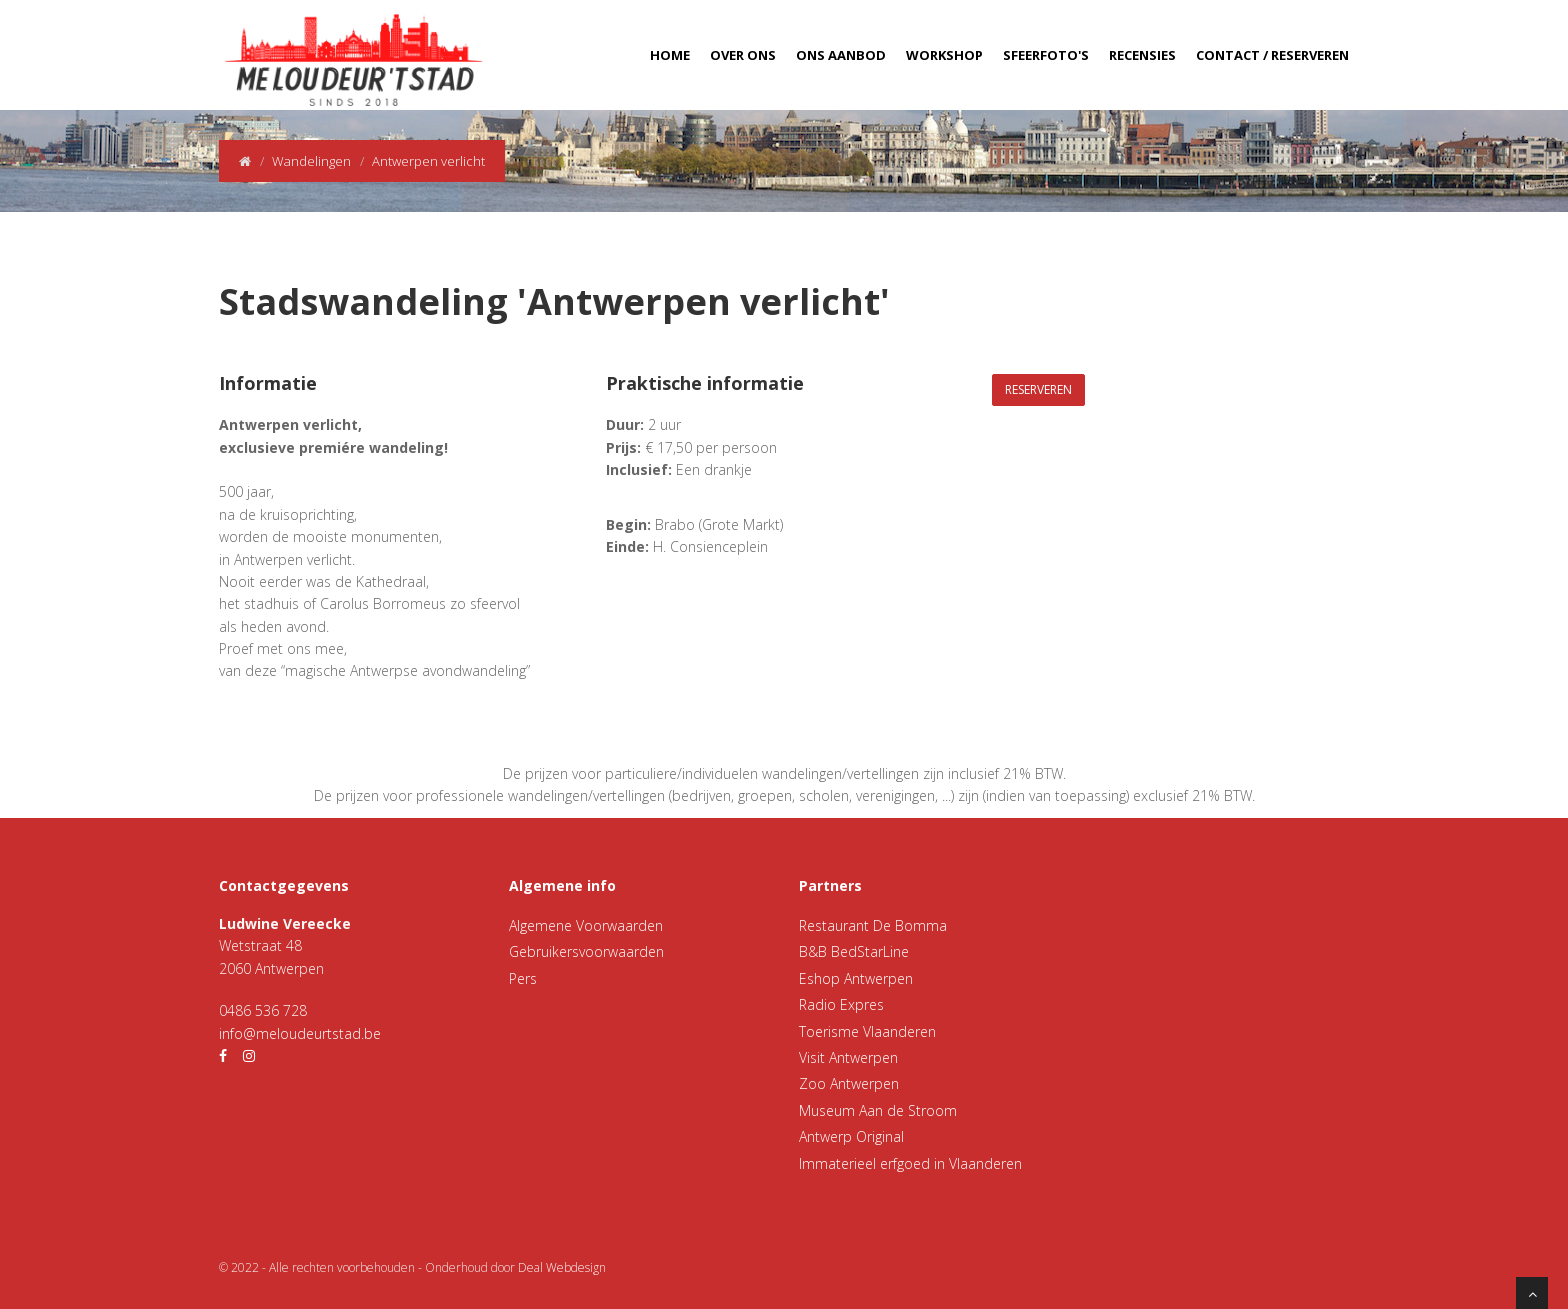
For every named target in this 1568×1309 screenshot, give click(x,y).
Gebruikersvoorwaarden (586, 951)
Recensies (1142, 55)
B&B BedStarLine (854, 951)
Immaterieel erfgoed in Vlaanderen (910, 1163)
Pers (523, 978)
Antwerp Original (851, 1136)
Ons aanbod (841, 55)
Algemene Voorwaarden (586, 925)
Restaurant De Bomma (873, 925)
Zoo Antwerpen (849, 1083)
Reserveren (1038, 389)
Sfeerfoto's (1046, 55)
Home (670, 55)
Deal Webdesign (562, 1267)
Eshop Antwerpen (856, 978)
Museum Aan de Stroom (878, 1110)
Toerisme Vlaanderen (867, 1031)
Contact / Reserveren (1272, 55)
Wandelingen (311, 161)
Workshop (944, 55)
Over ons (743, 55)
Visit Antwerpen (848, 1057)
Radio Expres (841, 1004)
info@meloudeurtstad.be (300, 1033)
